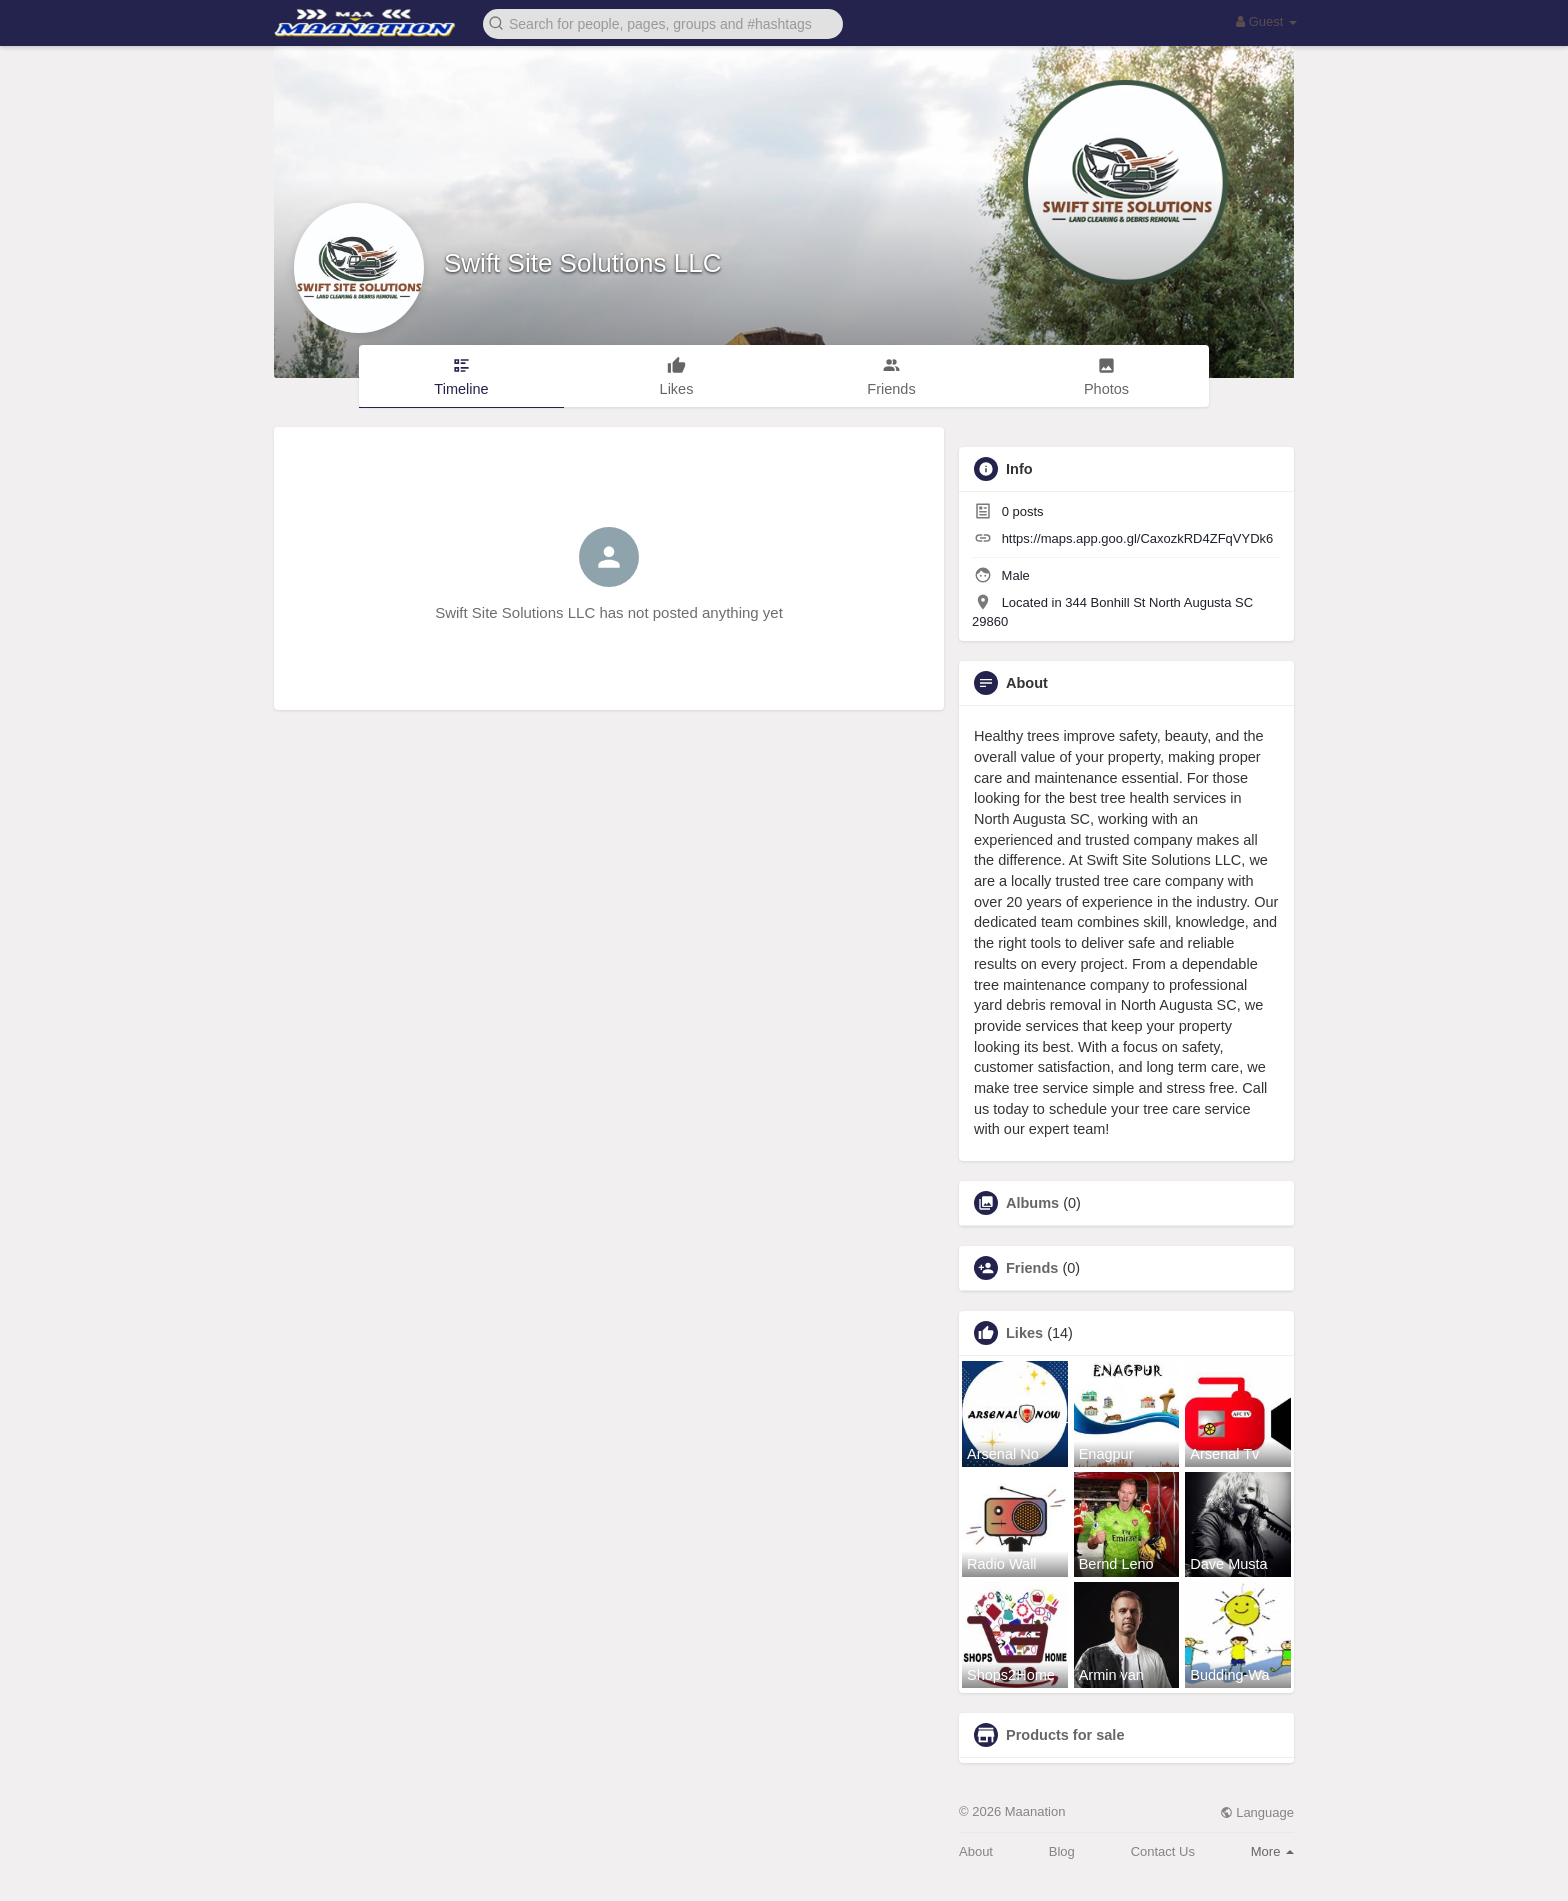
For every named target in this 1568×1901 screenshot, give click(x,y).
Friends (1032, 1268)
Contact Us (1163, 1851)
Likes (1024, 1333)
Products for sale (1065, 1735)
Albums (1032, 1203)
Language (1257, 1812)
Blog (1062, 1851)
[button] (663, 22)
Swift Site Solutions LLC (582, 263)
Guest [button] (1266, 21)
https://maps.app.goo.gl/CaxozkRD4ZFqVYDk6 (1138, 538)
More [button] (1272, 1851)
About (976, 1851)
